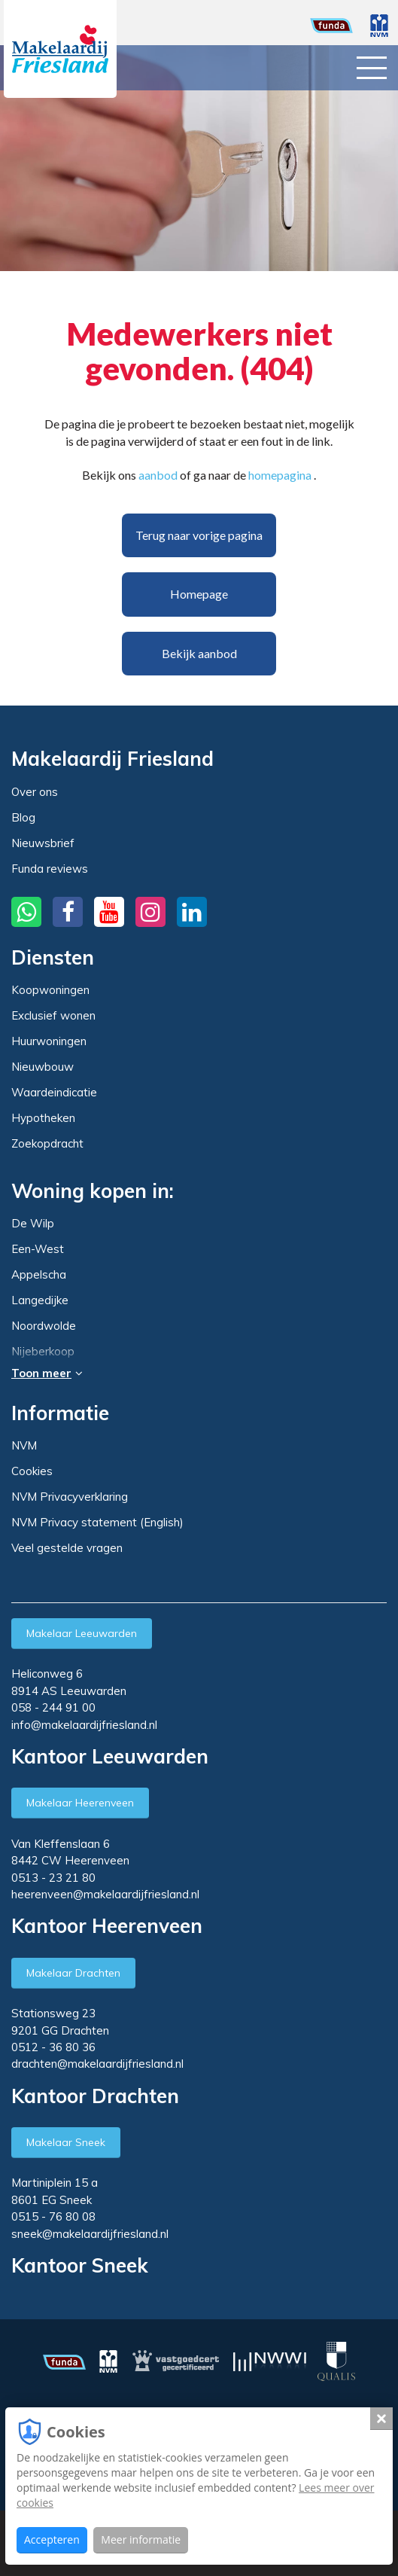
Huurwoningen (49, 1041)
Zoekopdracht (47, 1143)
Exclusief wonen (53, 1015)
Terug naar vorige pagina (199, 535)
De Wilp (32, 1224)
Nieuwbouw (42, 1066)
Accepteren (52, 2539)
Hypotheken (43, 1118)
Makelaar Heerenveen (80, 1802)
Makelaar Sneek (65, 2142)
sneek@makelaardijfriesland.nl (90, 2234)
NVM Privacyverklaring (69, 1496)
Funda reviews (49, 868)
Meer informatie (141, 2539)
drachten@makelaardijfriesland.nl (97, 2063)
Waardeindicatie (54, 1092)
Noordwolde (43, 1326)
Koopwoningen (50, 990)
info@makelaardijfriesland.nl (84, 1725)
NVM (24, 1445)
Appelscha (38, 1275)
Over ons (34, 792)
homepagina (279, 475)
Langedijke (39, 1300)
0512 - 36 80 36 (53, 2047)
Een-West (37, 1249)
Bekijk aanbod (199, 653)
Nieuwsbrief (42, 843)
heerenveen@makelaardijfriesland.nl (105, 1894)
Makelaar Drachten (73, 1973)
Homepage (199, 594)
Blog (23, 817)
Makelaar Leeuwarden (81, 1633)
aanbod (158, 475)
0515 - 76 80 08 (53, 2216)
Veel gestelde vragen (67, 1548)
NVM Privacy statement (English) (97, 1522)
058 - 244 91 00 (53, 1707)
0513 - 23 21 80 (53, 1877)
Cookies (32, 1471)
